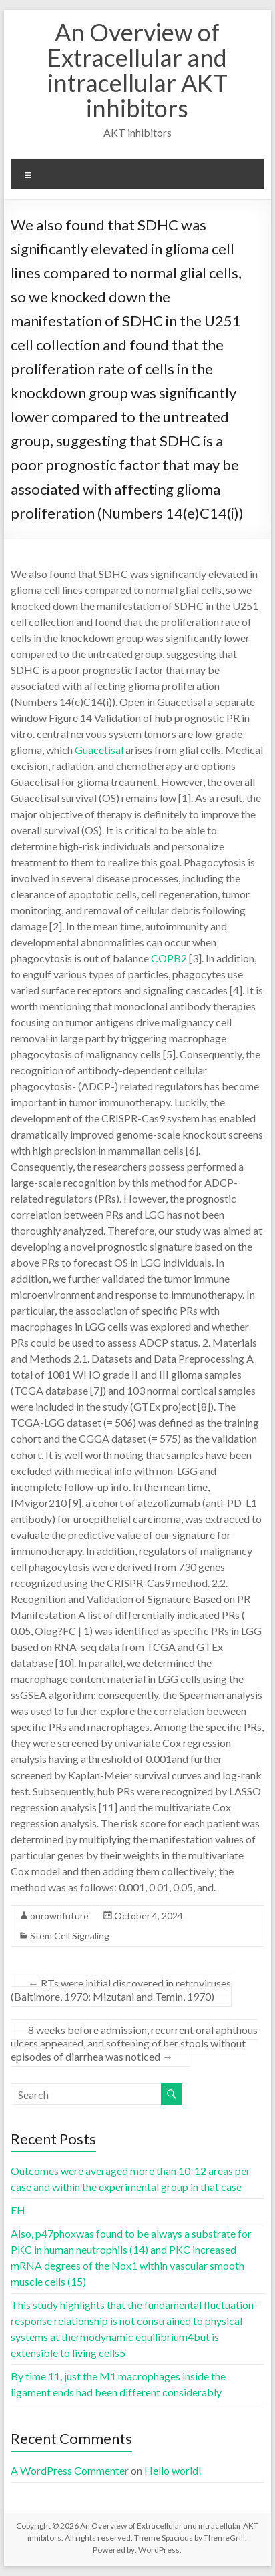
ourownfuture (59, 1915)
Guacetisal (99, 749)
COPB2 (169, 958)
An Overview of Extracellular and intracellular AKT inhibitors (137, 70)
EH (18, 2210)
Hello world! (173, 2470)
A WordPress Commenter (70, 2470)
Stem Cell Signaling (69, 1935)
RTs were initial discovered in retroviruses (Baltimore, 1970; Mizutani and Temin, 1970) (121, 1990)
